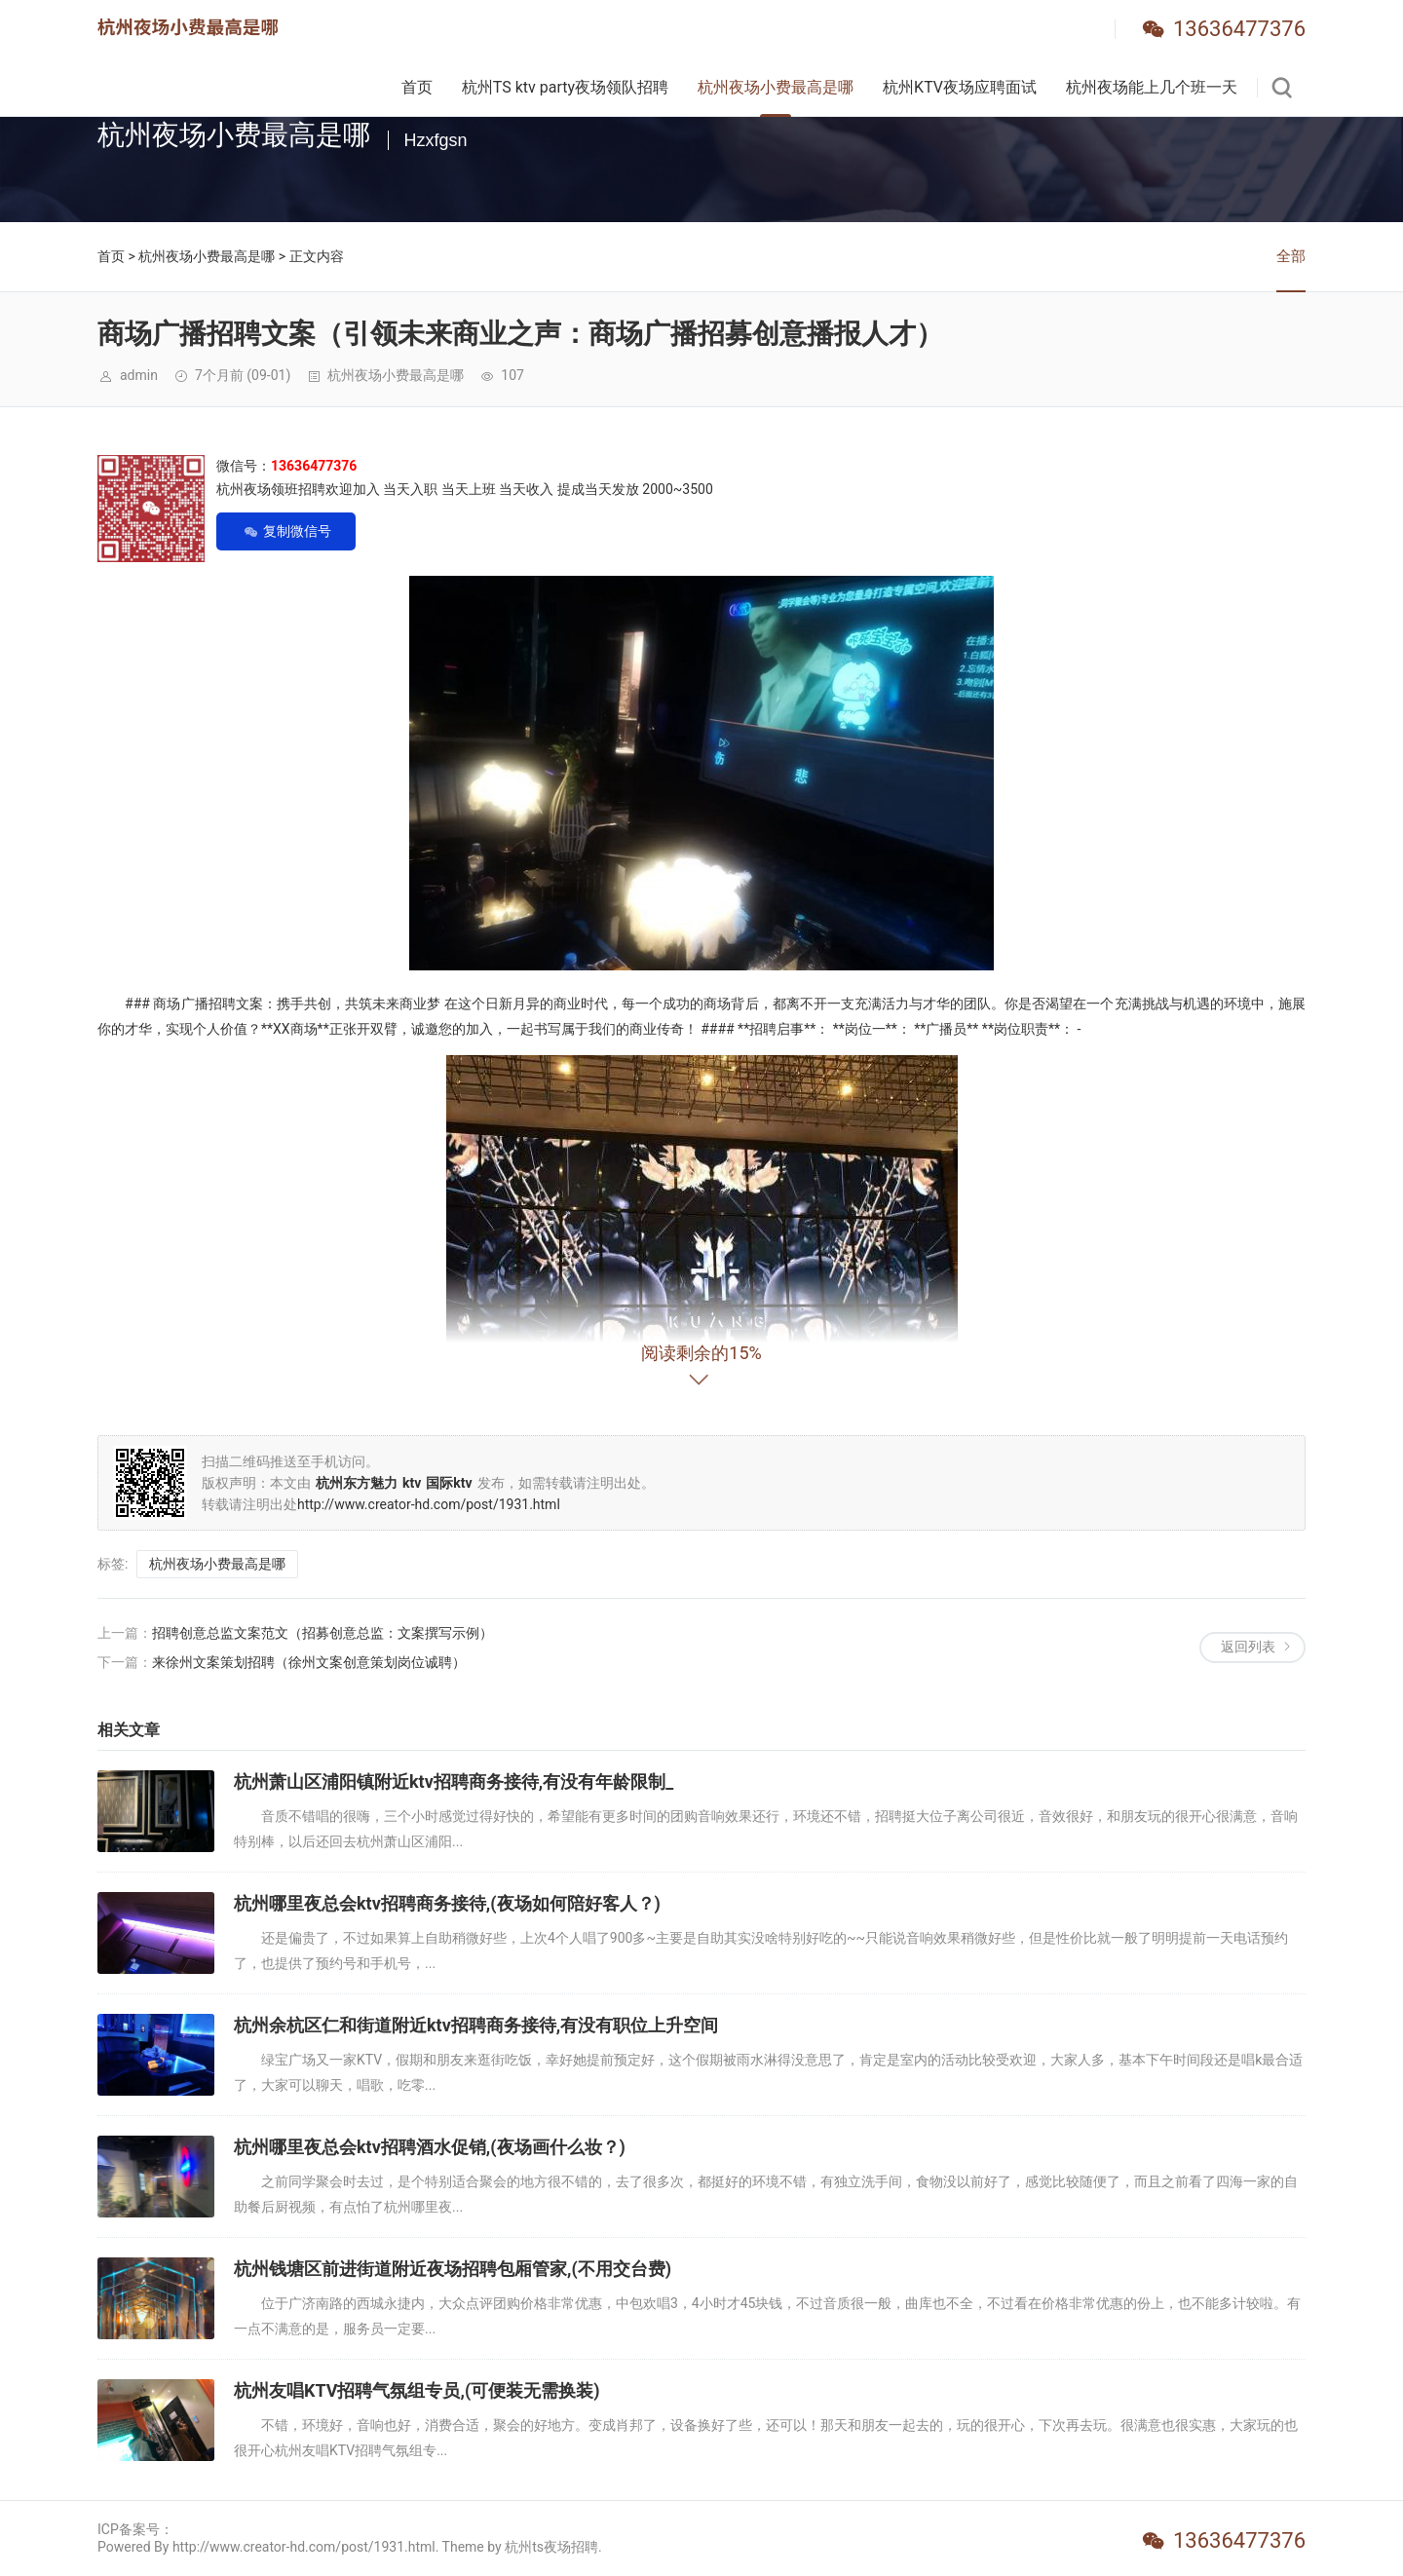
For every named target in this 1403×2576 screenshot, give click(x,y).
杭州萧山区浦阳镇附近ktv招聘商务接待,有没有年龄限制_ (453, 1781)
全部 (1291, 256)
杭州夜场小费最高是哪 (775, 87)
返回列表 (1248, 1646)
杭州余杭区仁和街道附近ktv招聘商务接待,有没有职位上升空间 (476, 2025)
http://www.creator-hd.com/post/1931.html (428, 1504)
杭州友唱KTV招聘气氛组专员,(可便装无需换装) (417, 2390)
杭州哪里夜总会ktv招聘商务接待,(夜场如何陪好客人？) (447, 1903)
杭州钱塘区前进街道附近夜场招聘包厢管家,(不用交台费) (452, 2268)
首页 (417, 87)
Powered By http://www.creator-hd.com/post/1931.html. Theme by (301, 2547)
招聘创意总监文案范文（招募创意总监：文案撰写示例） (322, 1633)
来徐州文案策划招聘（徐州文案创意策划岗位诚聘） (309, 1662)
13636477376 (1239, 29)
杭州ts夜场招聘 (551, 2547)
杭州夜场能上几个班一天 (1151, 87)
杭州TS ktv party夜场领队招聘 (565, 87)
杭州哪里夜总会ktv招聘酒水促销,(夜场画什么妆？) (430, 2147)
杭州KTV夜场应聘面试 (960, 87)
